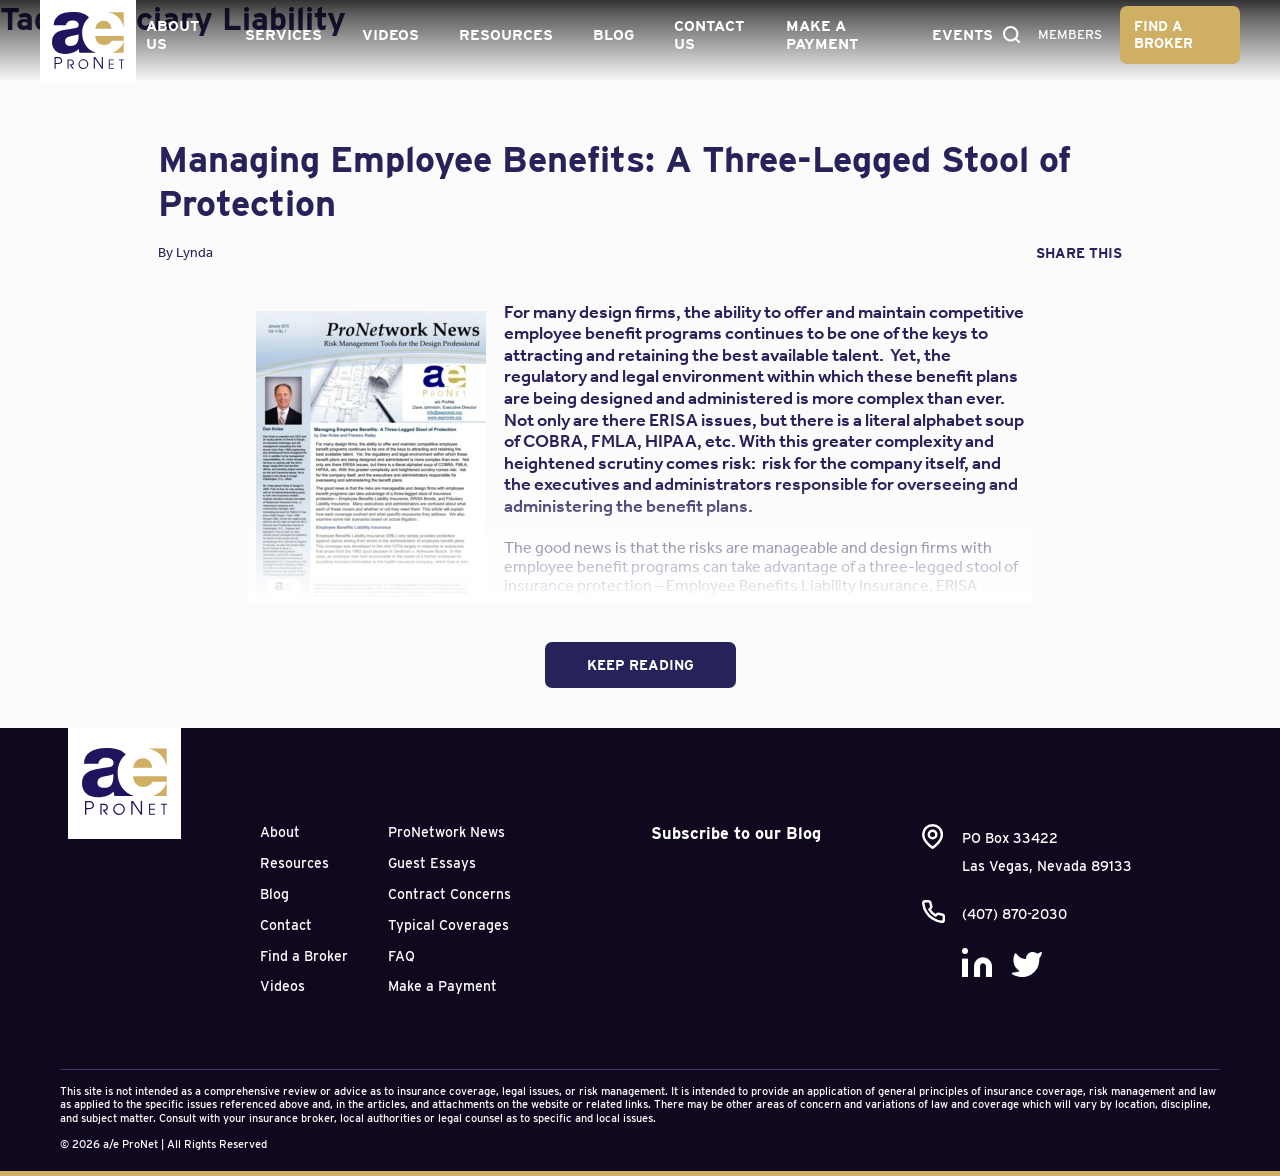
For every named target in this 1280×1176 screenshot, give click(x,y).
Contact (286, 925)
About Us (171, 34)
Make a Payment (819, 34)
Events (957, 34)
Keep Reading (640, 665)
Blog (611, 34)
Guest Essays (432, 863)
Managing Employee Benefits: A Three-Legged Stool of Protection (614, 180)
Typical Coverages (448, 925)
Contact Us (707, 34)
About (280, 832)
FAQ (401, 956)
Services (281, 34)
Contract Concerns (449, 894)
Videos (388, 34)
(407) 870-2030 (1014, 914)
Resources (504, 34)
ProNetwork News (446, 832)
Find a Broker (1165, 33)
